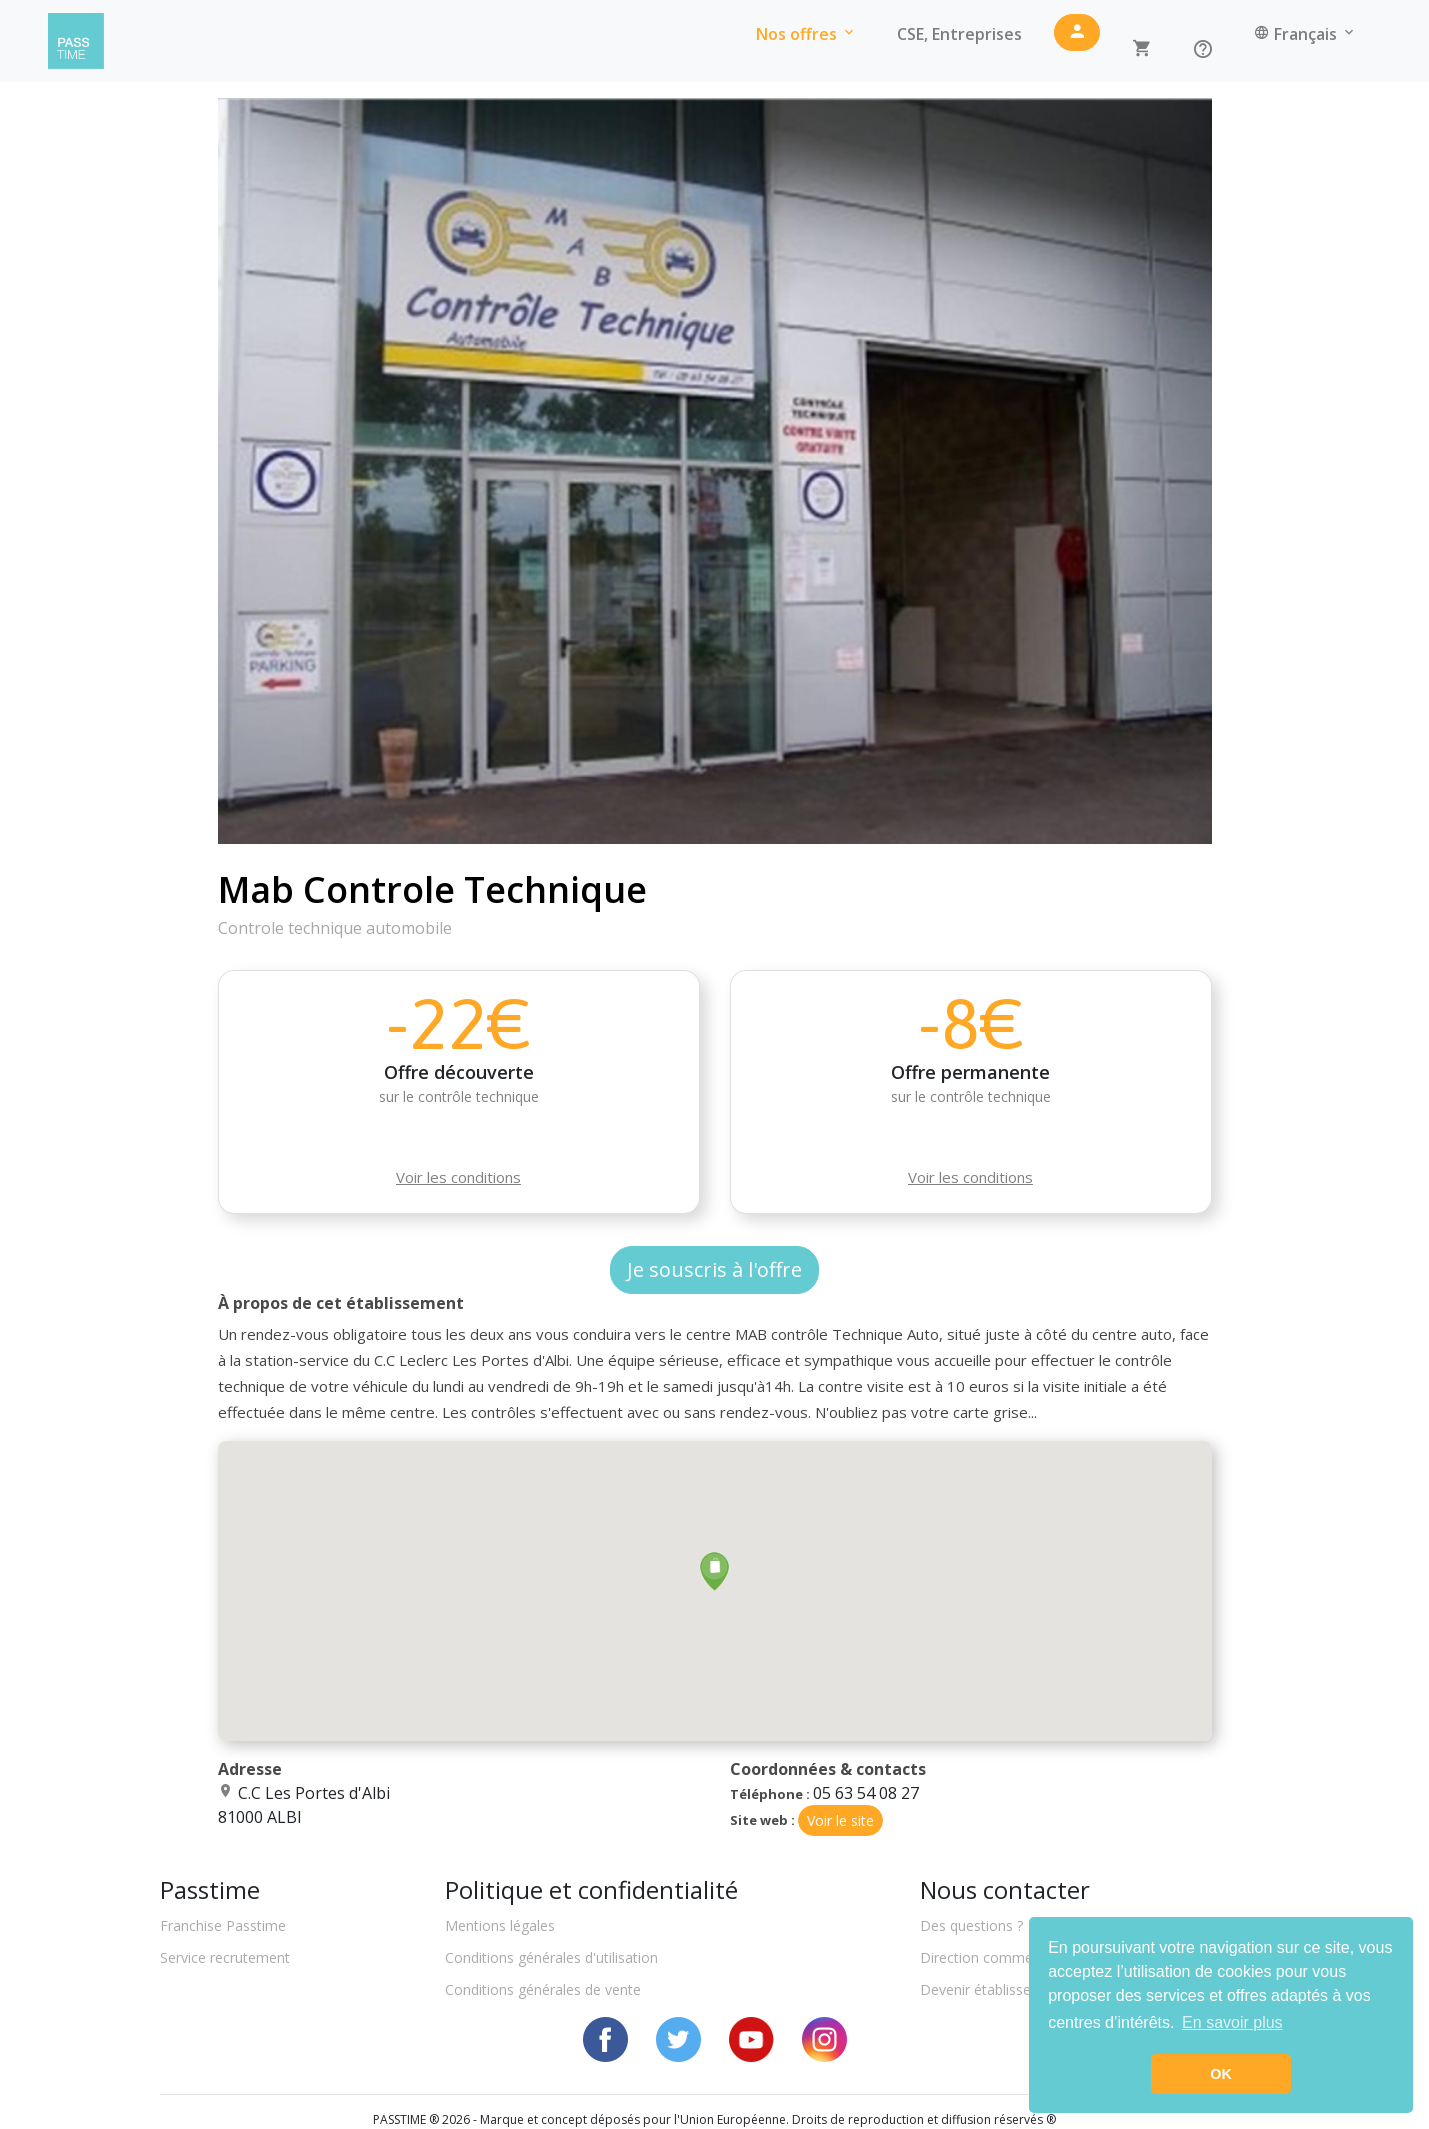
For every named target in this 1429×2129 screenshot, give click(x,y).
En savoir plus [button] (1232, 2022)
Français (1305, 34)
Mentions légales (500, 1925)
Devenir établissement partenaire (1027, 1989)
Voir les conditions (458, 1177)
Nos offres (806, 34)
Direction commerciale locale (1014, 1957)
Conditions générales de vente (543, 1989)
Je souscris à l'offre (714, 1269)
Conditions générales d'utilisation (551, 1957)
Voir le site (840, 1820)
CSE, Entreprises (959, 34)
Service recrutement (225, 1957)
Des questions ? (971, 1925)
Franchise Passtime (223, 1925)
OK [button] (1221, 2074)
